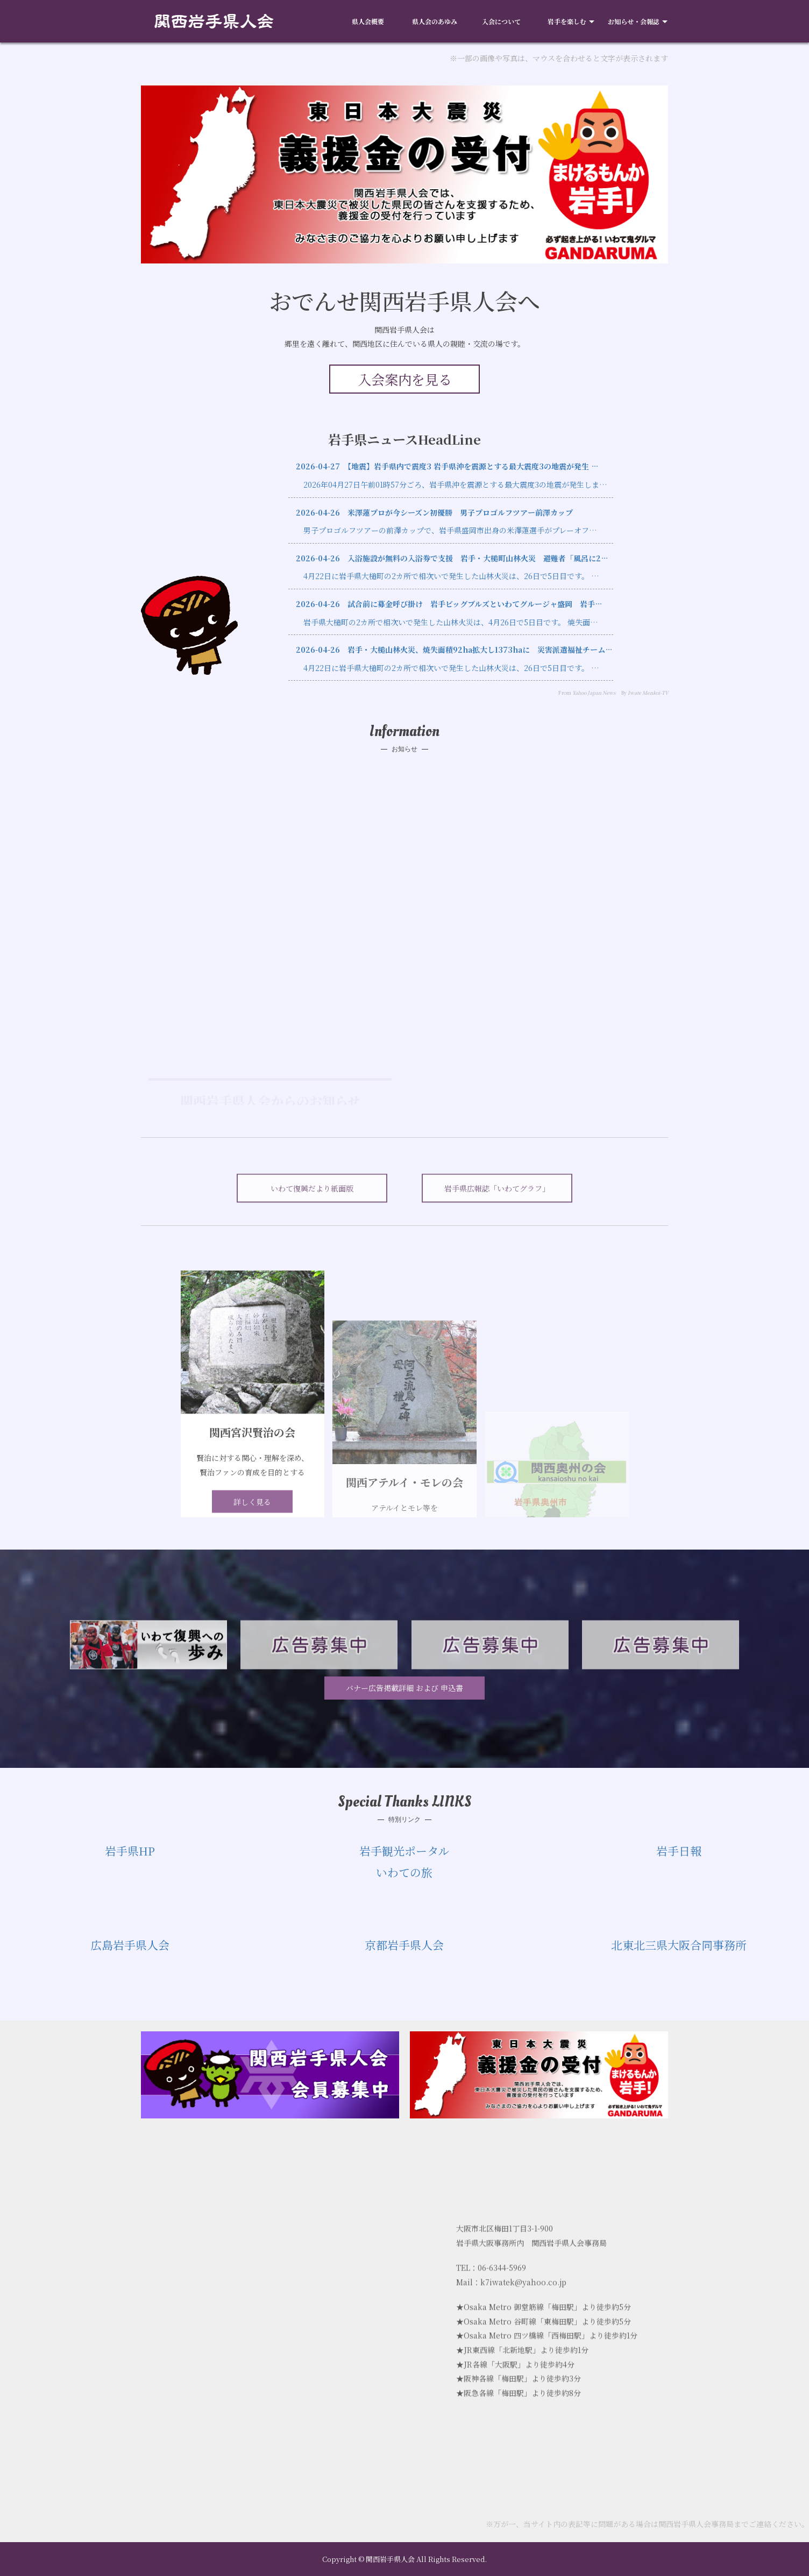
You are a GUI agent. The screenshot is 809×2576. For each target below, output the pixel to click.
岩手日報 (678, 1851)
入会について (501, 21)
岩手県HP (130, 1851)
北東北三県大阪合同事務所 (679, 1945)
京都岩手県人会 (404, 1945)
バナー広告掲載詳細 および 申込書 (404, 1687)
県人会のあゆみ (434, 21)
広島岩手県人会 (129, 1945)
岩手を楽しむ (567, 21)
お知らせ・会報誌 (633, 21)
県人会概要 (368, 21)
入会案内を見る (405, 379)
